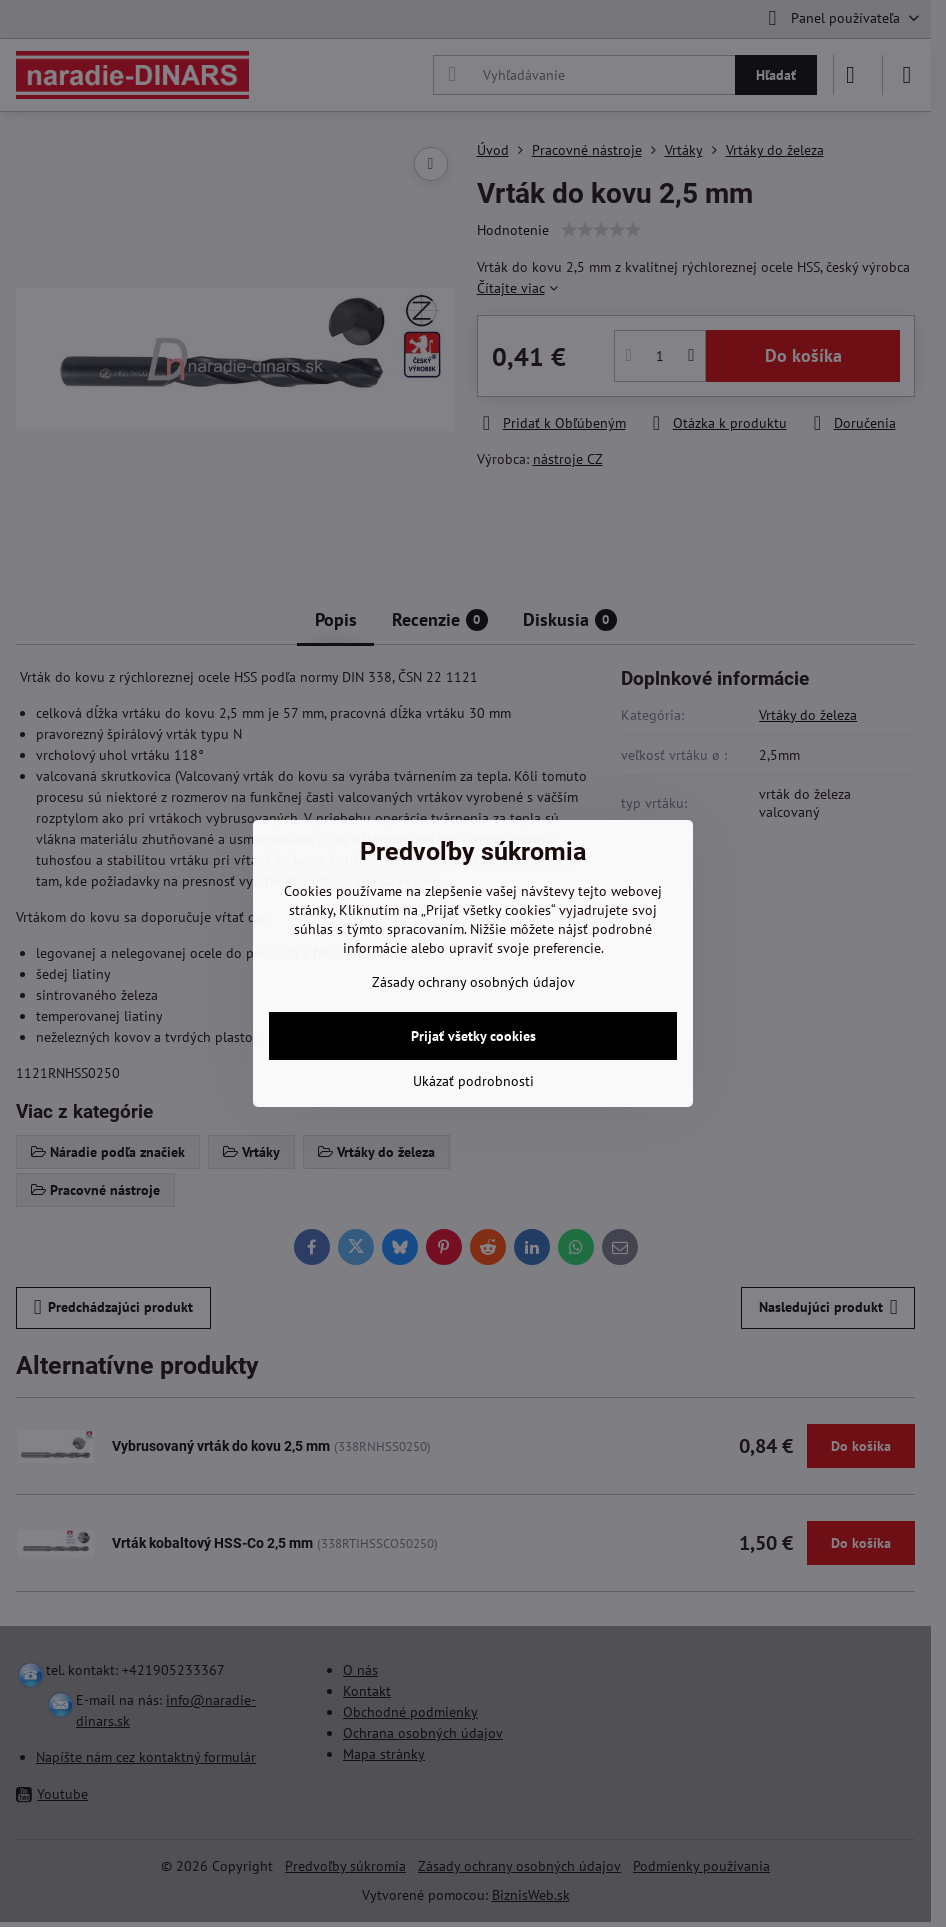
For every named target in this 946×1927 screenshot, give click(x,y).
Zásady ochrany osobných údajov (473, 982)
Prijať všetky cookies (473, 1036)
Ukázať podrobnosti (473, 1081)
